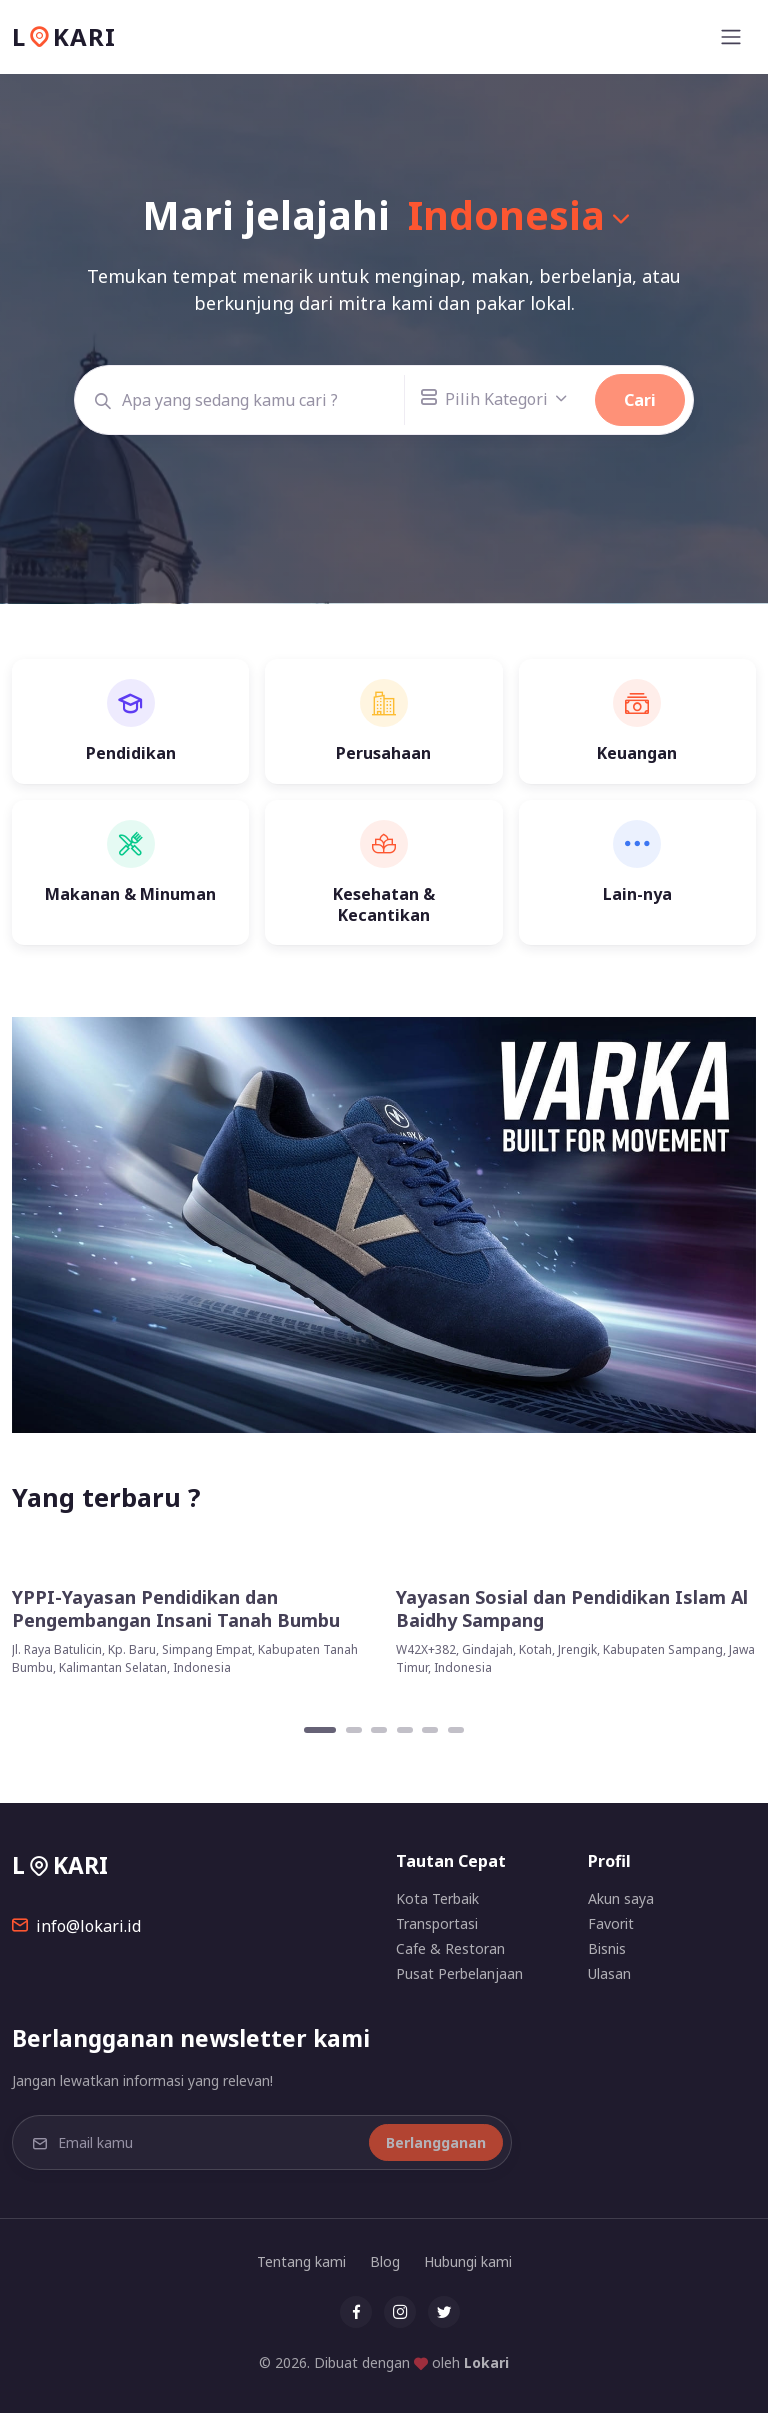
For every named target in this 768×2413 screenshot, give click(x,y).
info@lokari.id (76, 1926)
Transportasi (437, 1923)
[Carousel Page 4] (405, 1730)
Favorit (611, 1923)
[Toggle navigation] (731, 37)
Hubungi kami (468, 2261)
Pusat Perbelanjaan (459, 1973)
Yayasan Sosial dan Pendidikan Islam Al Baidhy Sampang (572, 1609)
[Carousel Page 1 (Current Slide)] (320, 1730)
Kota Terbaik (437, 1898)
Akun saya (621, 1898)
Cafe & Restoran (450, 1948)
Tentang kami (301, 2261)
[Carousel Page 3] (379, 1730)
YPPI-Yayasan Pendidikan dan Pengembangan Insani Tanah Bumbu (176, 1609)
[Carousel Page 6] (456, 1730)
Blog (385, 2261)
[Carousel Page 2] (354, 1730)
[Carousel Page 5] (430, 1730)
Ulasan (609, 1973)
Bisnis (607, 1948)
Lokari (486, 2362)
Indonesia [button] (506, 214)
